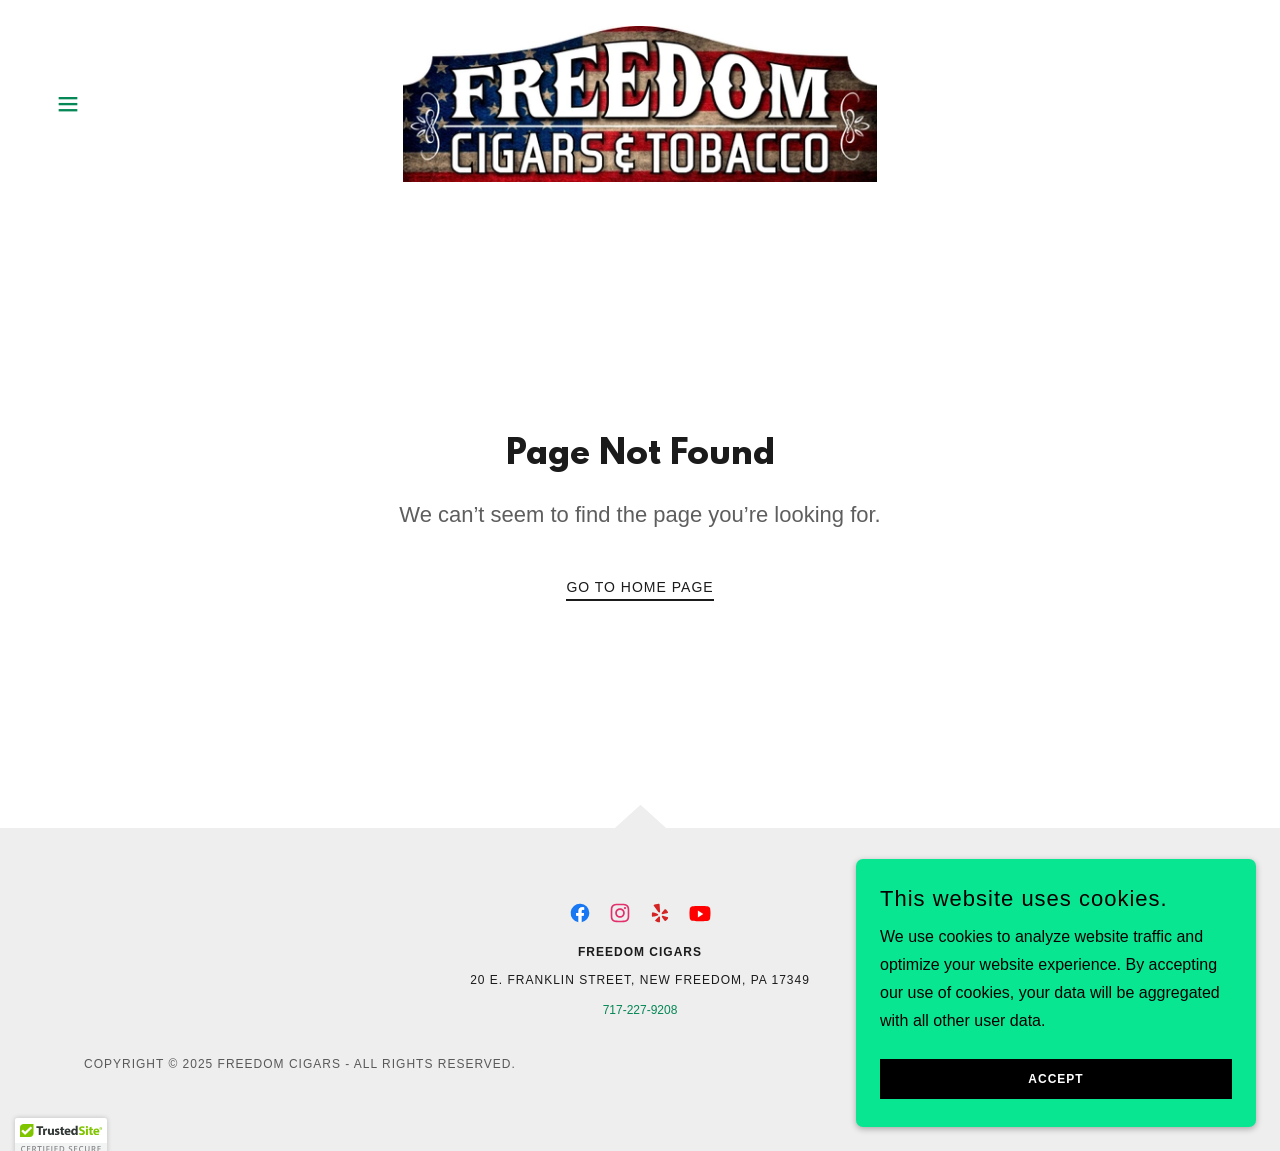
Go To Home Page (639, 587)
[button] (68, 104)
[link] (640, 102)
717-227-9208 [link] (640, 1010)
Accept (1055, 1107)
